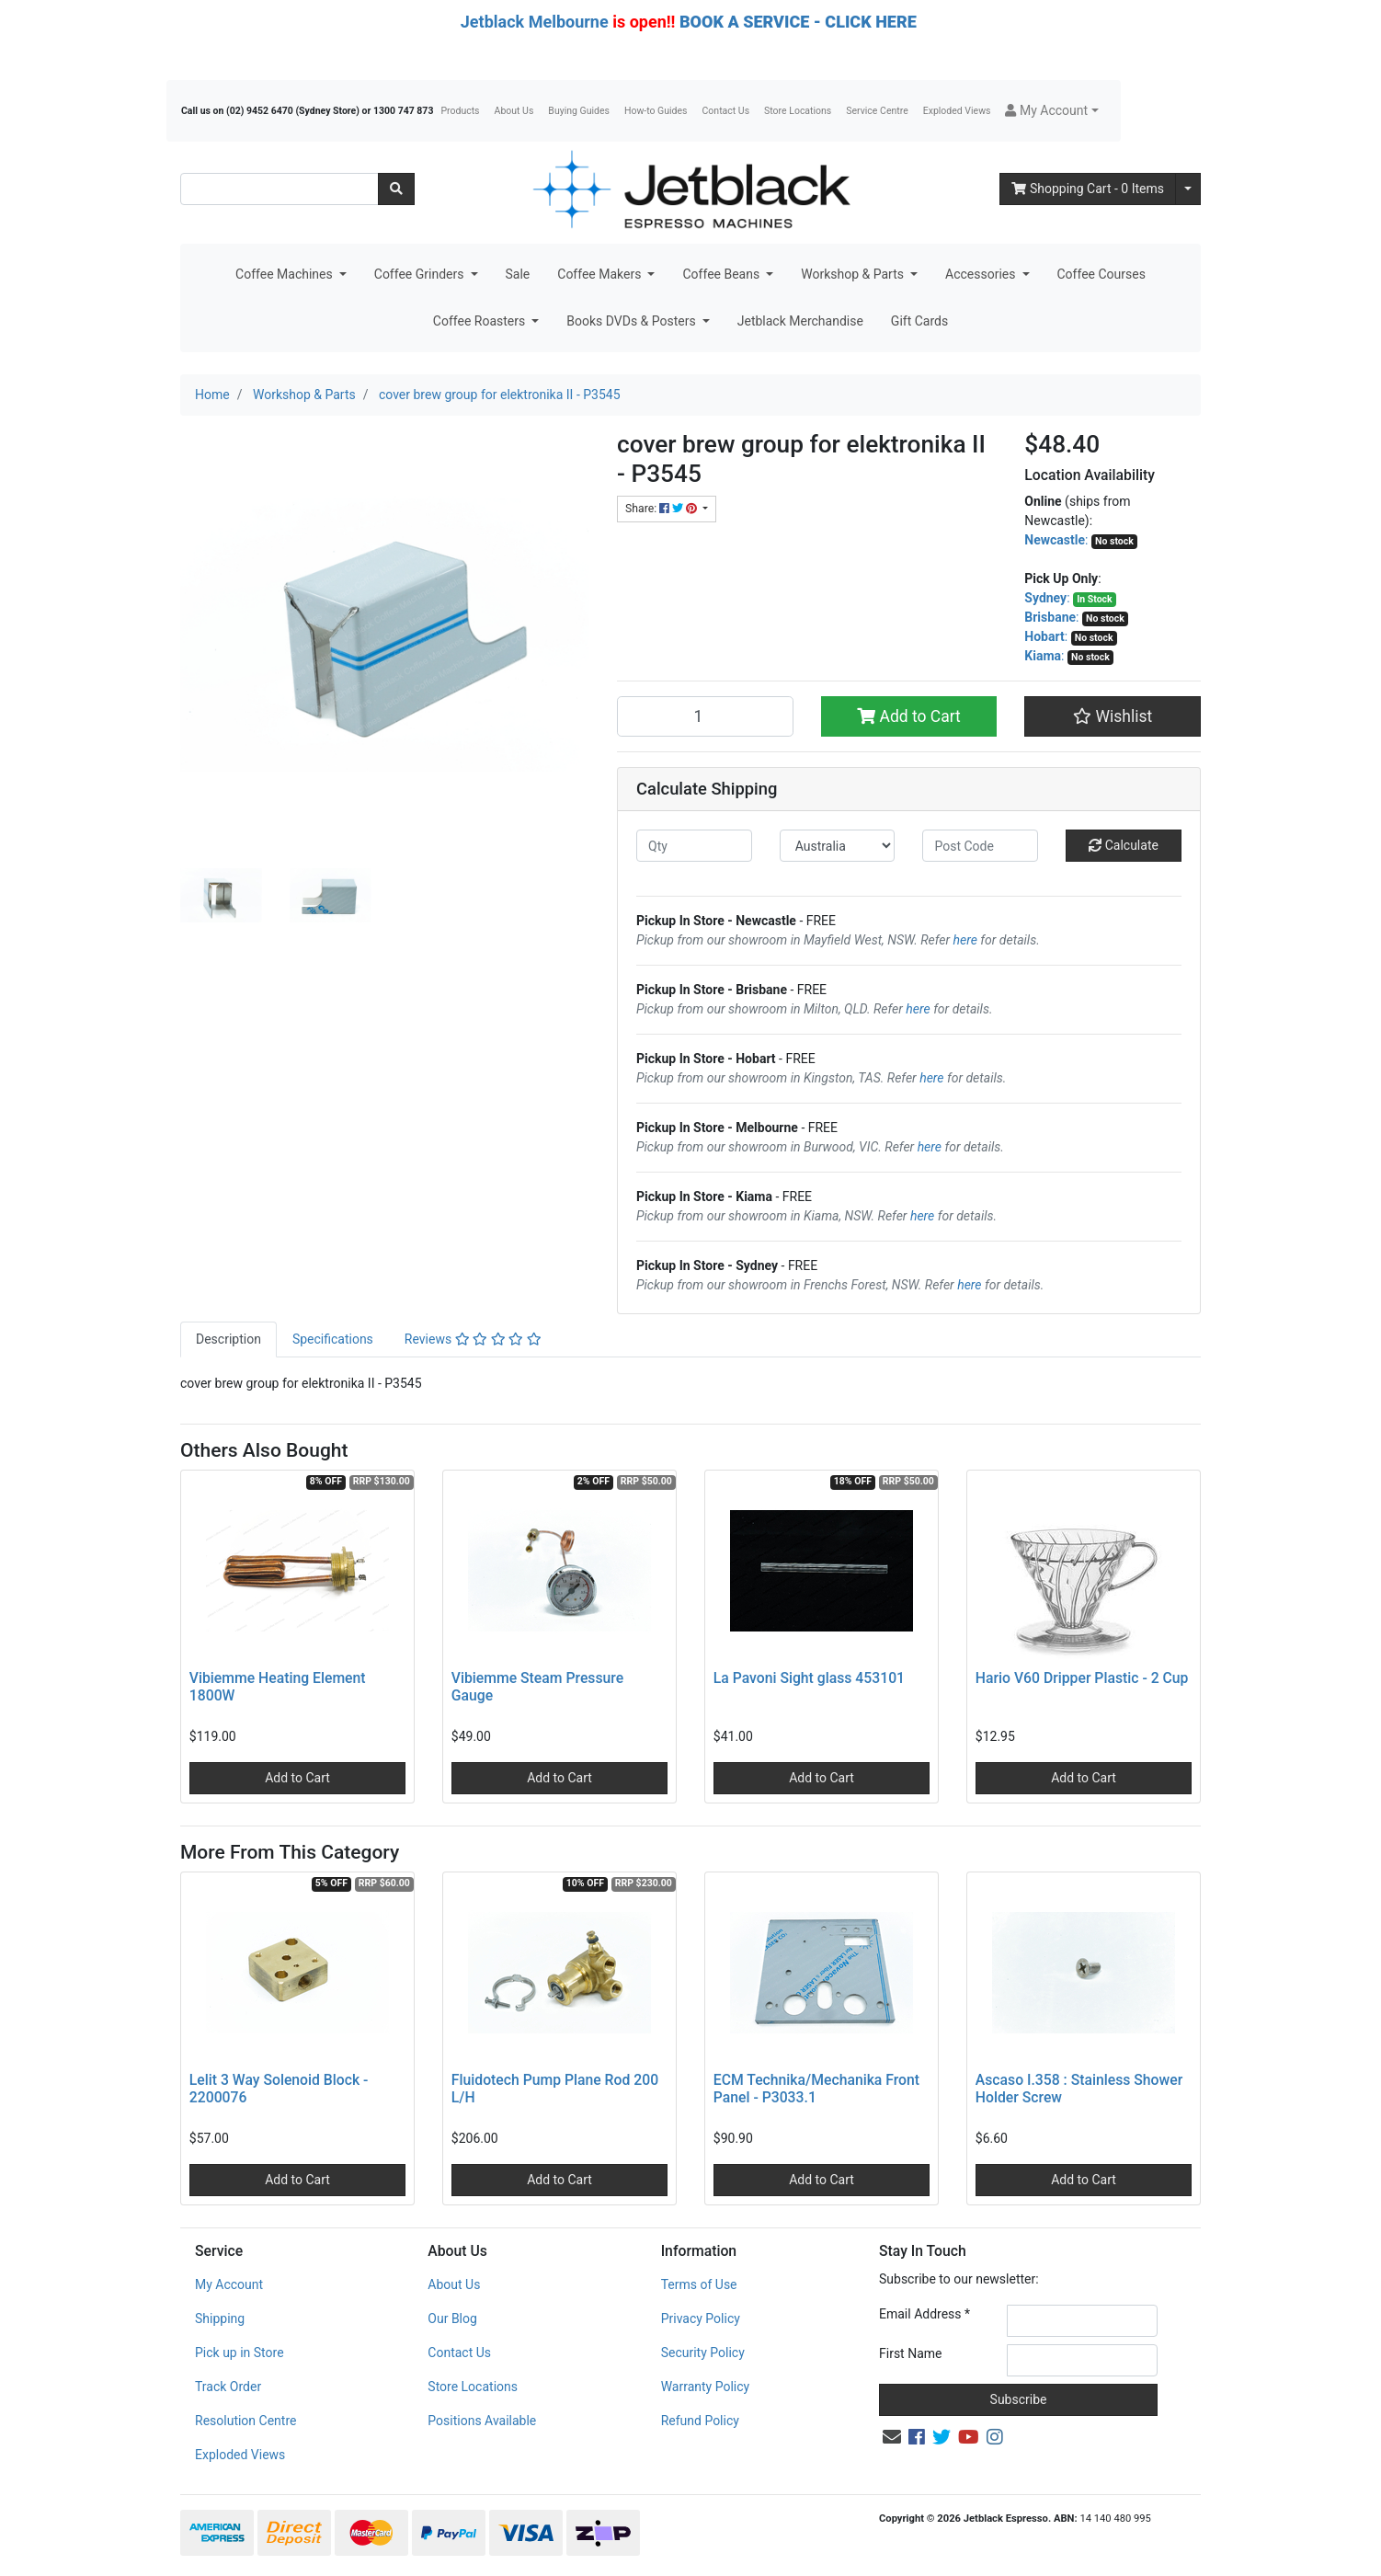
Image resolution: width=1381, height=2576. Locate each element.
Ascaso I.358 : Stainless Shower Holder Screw (1079, 2088)
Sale (518, 274)
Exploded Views (957, 111)
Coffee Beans (722, 274)
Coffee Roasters (481, 321)
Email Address (924, 2314)
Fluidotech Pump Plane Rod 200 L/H (554, 2088)
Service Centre (876, 111)
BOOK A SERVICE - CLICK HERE (798, 21)
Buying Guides (579, 111)
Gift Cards (919, 321)
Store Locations (797, 111)
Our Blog (452, 2318)
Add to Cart (909, 716)
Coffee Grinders (420, 274)
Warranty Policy (705, 2386)
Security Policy (703, 2352)
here (965, 940)
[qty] (694, 846)
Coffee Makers (601, 274)
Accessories (982, 274)
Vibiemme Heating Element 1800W (277, 1686)
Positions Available (482, 2420)
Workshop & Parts (854, 274)
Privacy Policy (700, 2318)
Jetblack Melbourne (535, 21)
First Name (910, 2353)
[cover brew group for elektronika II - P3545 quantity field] (705, 716)
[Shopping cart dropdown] (1188, 189)
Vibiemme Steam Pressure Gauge (537, 1686)
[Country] (838, 846)
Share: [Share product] (662, 508)
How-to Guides (656, 111)
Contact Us (726, 111)
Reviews (473, 1339)
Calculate (1123, 845)
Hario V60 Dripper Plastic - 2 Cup (1082, 1678)
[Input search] (279, 189)
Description (228, 1339)
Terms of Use (699, 2284)
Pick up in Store (239, 2352)
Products (459, 111)
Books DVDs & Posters (632, 321)
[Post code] (980, 846)
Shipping (220, 2318)
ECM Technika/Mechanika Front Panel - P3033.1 (816, 2088)
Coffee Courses (1101, 274)
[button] (1051, 110)
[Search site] (396, 189)
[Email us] (892, 2437)
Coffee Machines (285, 274)
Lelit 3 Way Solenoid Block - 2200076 (279, 2088)
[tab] (228, 1339)
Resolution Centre (245, 2420)
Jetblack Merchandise (800, 321)
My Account (229, 2284)
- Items (1087, 188)
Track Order (228, 2386)
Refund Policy (700, 2420)
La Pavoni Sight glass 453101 (809, 1678)
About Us (514, 111)
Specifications (332, 1339)
